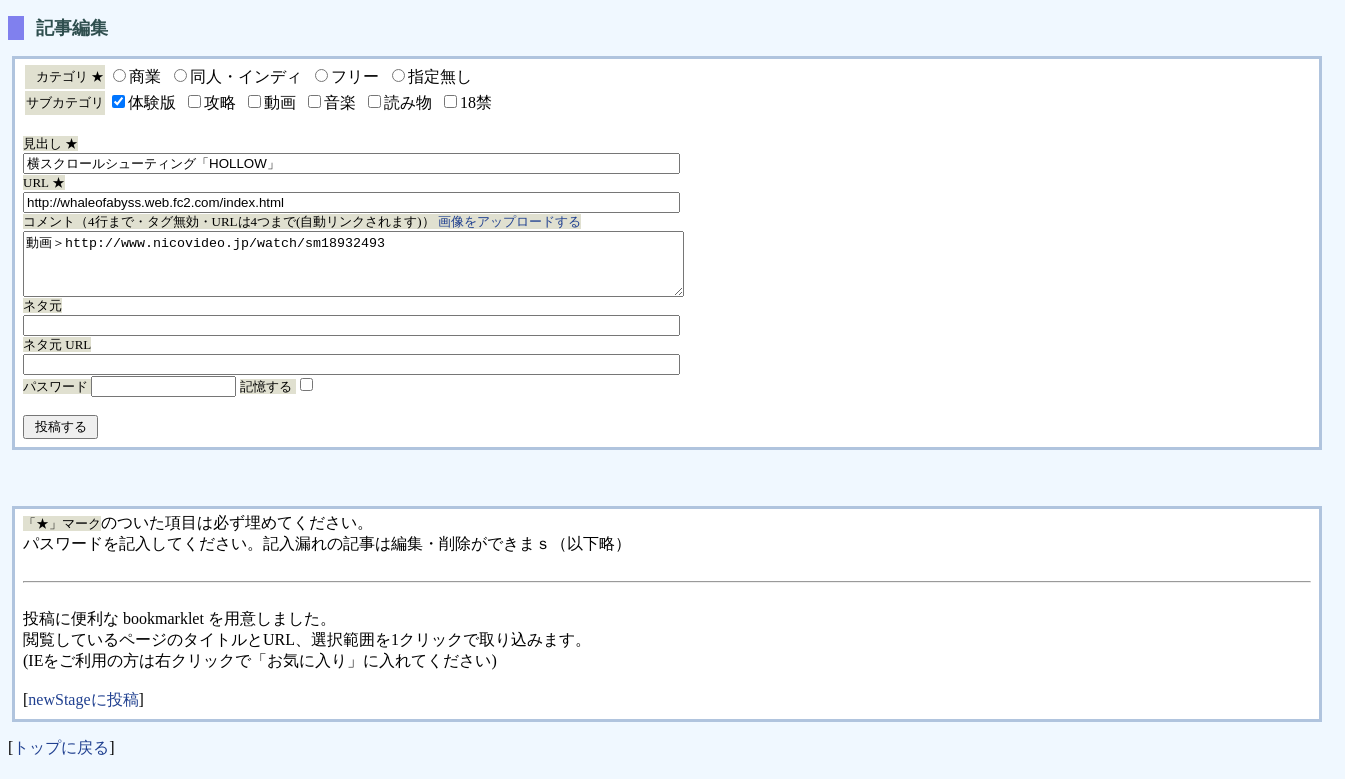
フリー (355, 76)
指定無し (440, 76)
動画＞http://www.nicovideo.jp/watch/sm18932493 (393, 270)
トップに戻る (61, 759)
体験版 (152, 102)
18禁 (476, 102)
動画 (280, 102)
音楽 (340, 102)
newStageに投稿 (83, 711)
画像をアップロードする (509, 221)
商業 (145, 76)
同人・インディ (246, 76)
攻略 (220, 102)
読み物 (408, 102)
